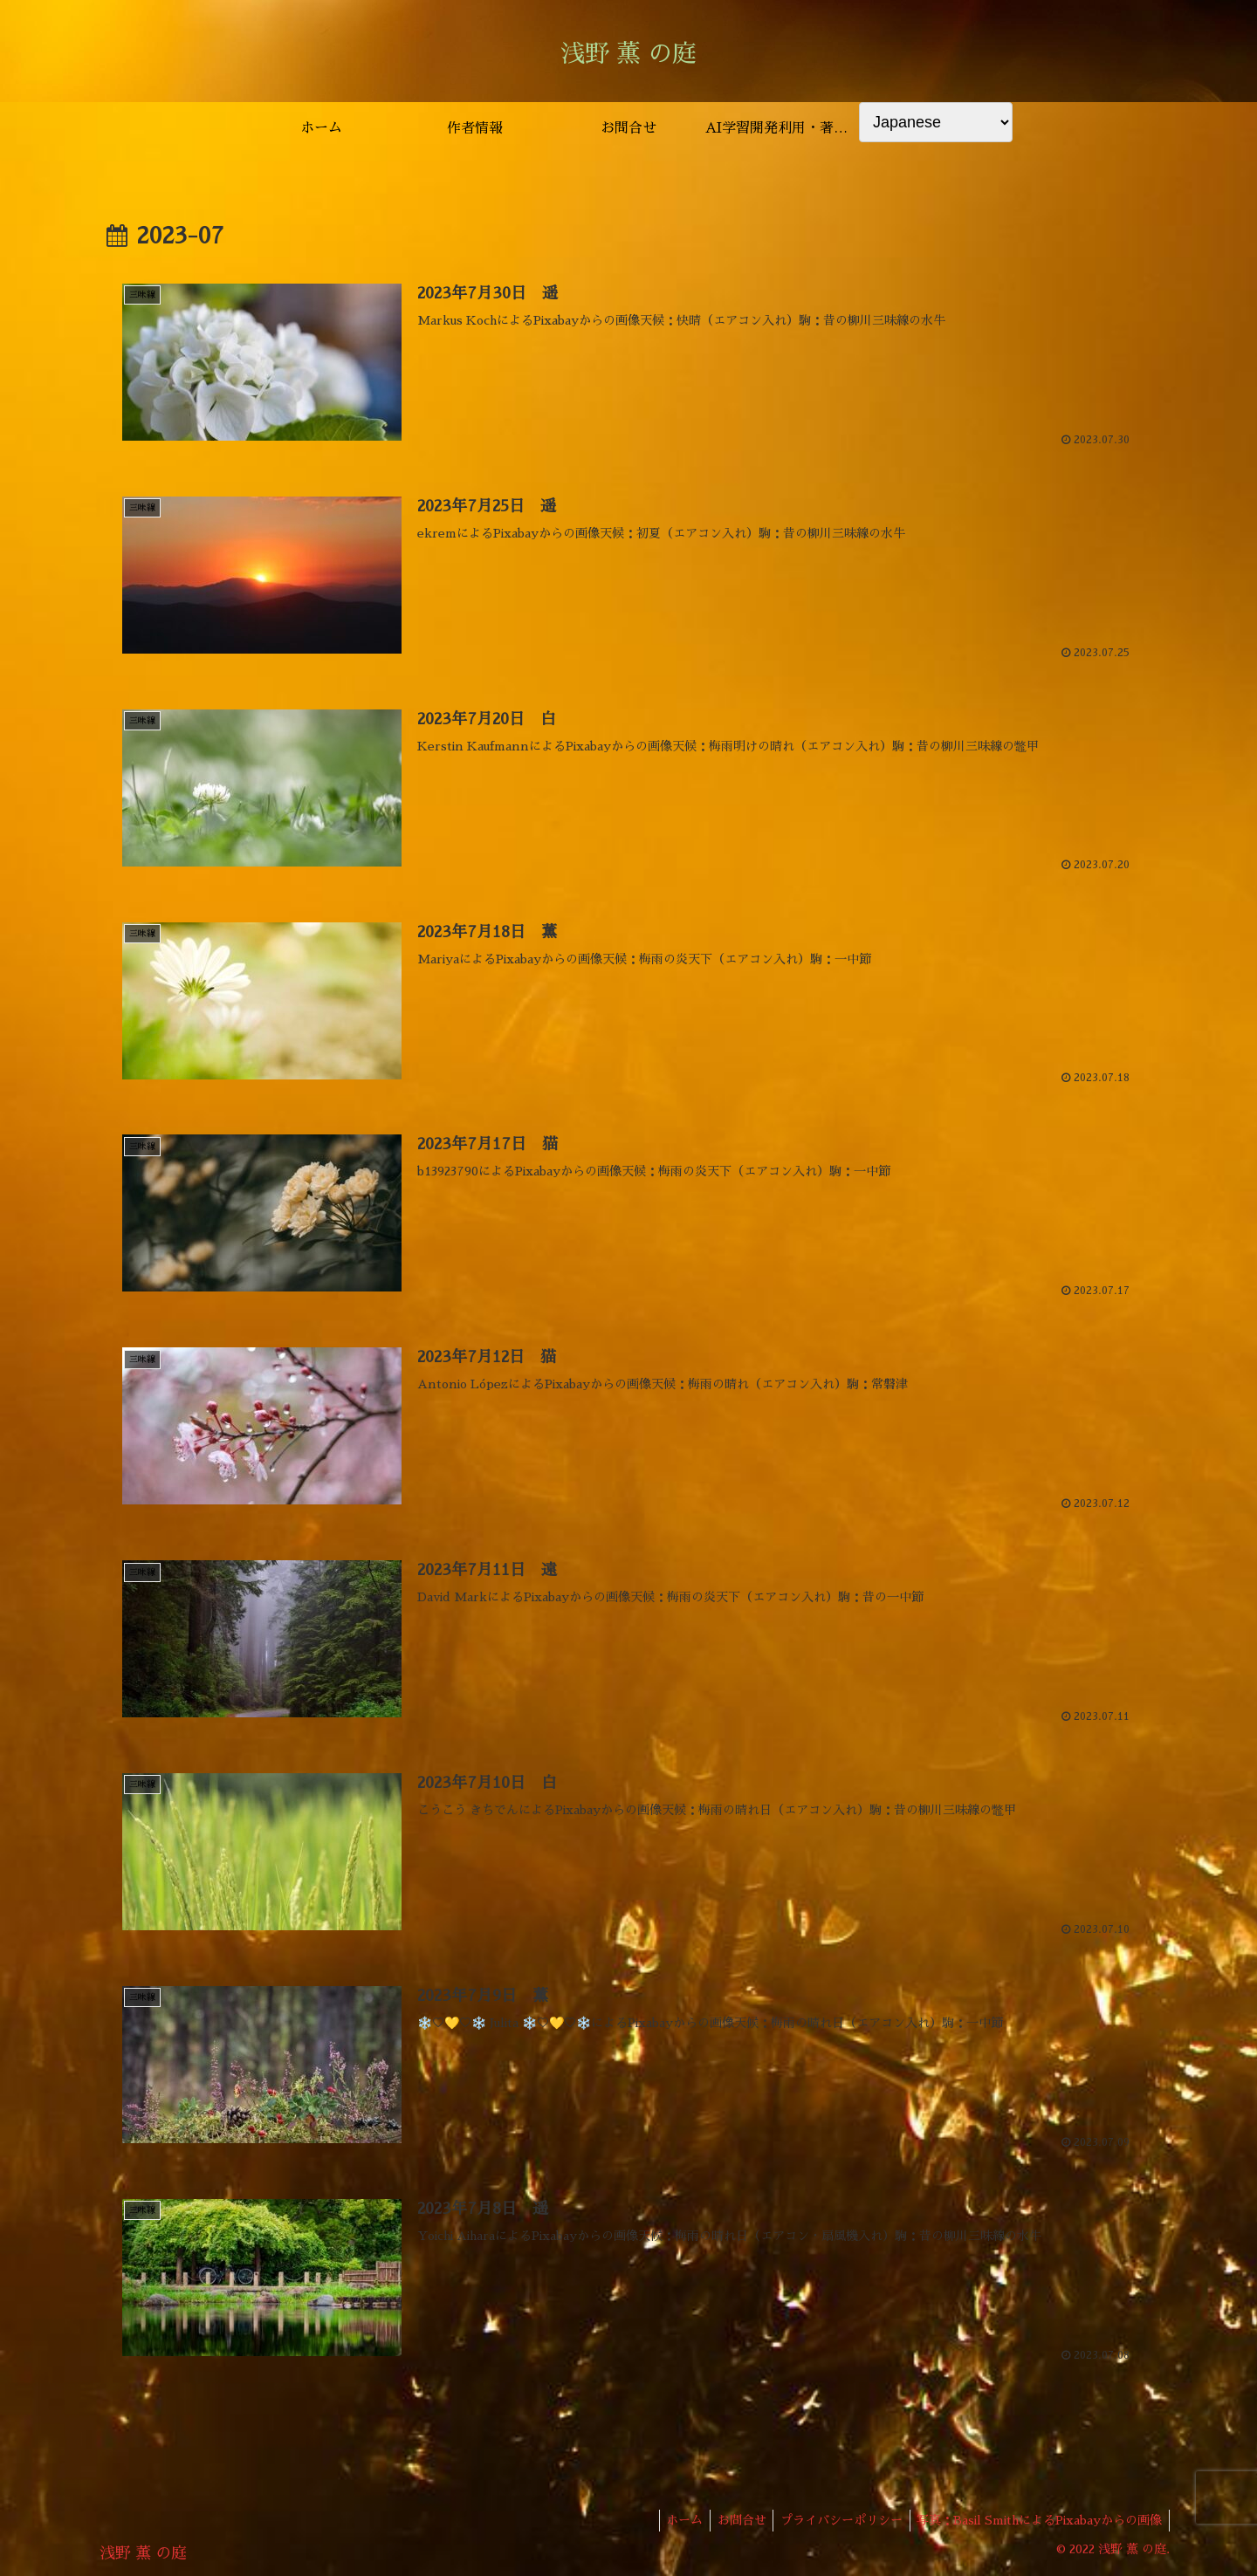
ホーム (670, 2522)
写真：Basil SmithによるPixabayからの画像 (1037, 2522)
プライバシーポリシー (835, 2522)
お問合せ (731, 2522)
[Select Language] (936, 122)
